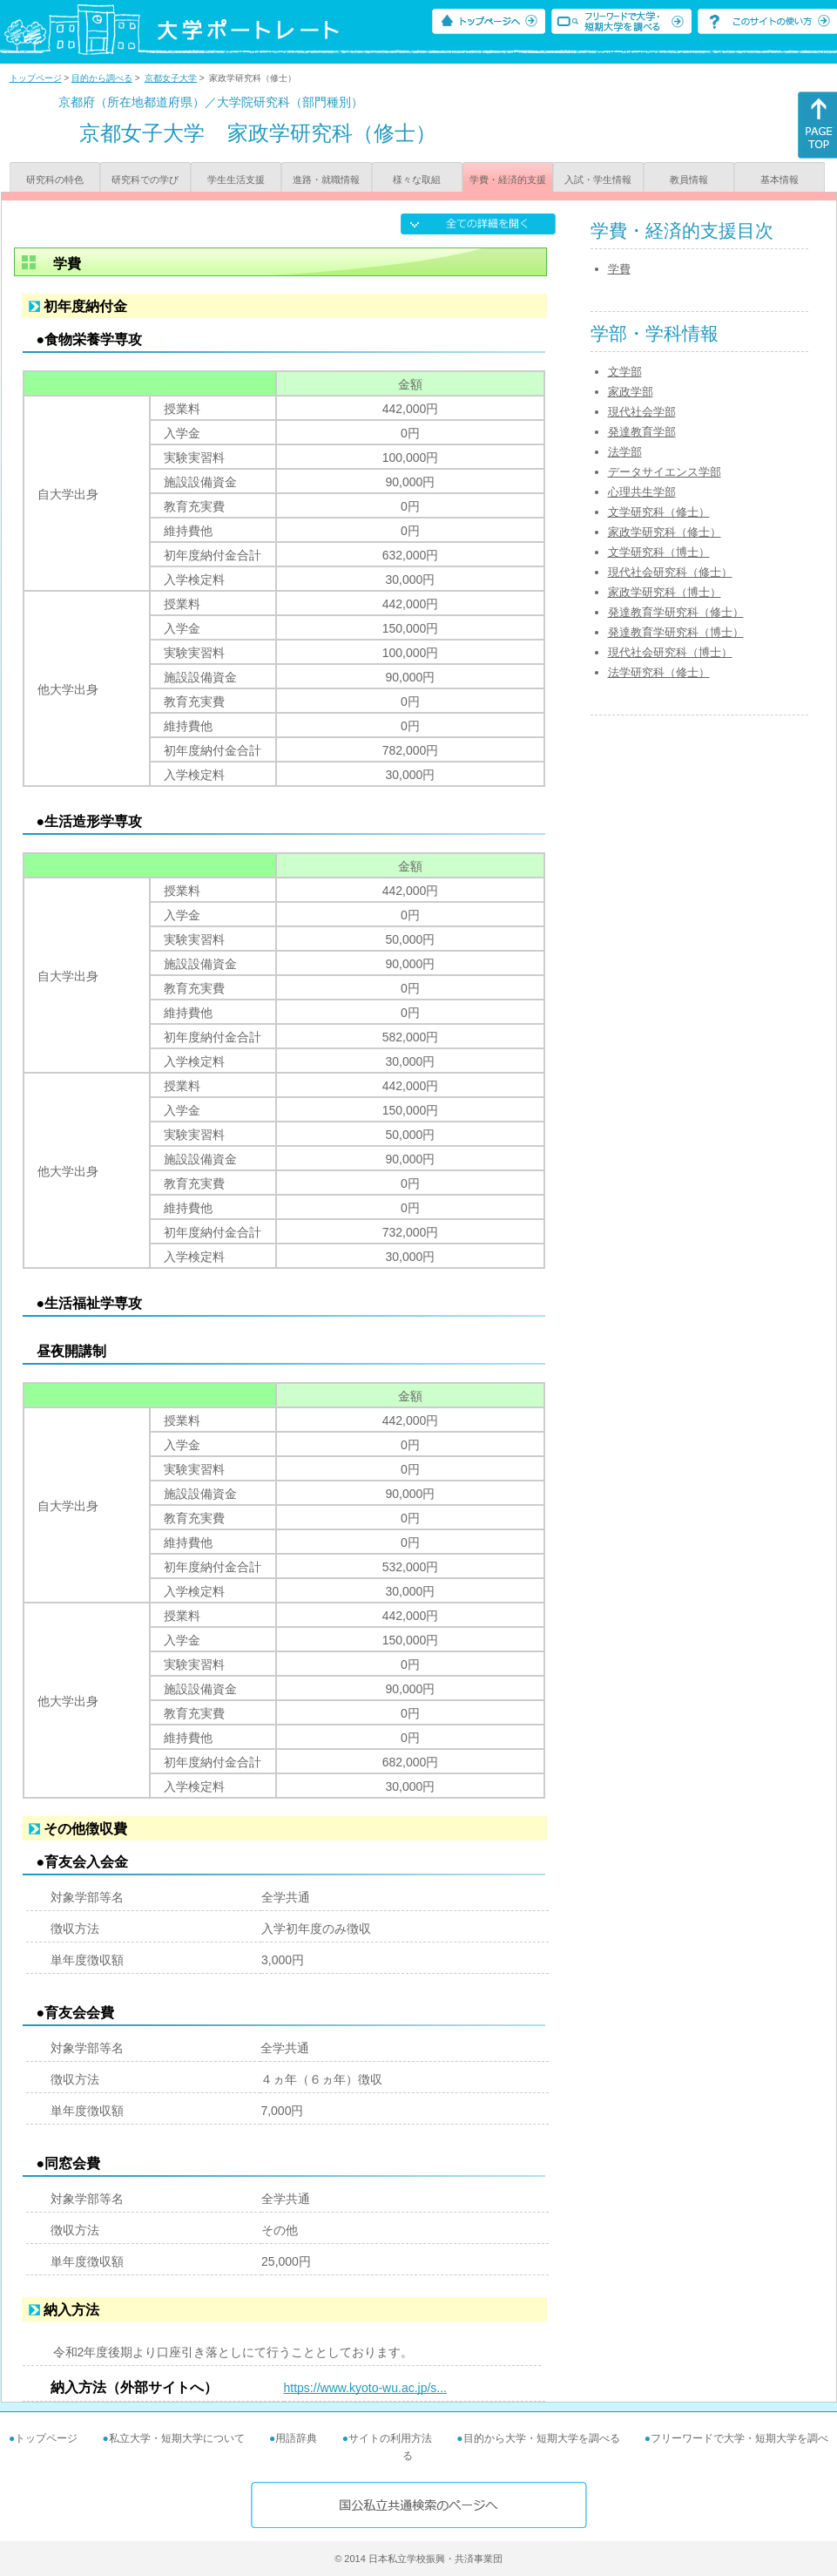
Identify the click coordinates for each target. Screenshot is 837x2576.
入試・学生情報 (597, 179)
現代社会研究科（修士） (670, 572)
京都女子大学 (171, 78)
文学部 (625, 371)
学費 (619, 268)
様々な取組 (417, 179)
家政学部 (630, 391)
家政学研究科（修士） (664, 532)
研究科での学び (145, 179)
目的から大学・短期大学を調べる (541, 2438)
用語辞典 (296, 2438)
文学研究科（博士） (659, 552)
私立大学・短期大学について (177, 2438)
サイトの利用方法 (390, 2438)
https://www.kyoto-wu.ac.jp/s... (366, 2388)
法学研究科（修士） (659, 672)
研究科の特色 (55, 179)
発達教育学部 (642, 431)
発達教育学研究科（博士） (676, 632)
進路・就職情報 (326, 179)
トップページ (36, 78)
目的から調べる (101, 78)
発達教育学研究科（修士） (676, 612)
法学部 (625, 451)
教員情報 (689, 179)
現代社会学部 (642, 411)
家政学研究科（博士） (664, 592)
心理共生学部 (642, 491)
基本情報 (779, 179)
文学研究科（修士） (659, 512)
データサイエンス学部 (664, 471)
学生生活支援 (236, 179)
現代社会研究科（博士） (670, 652)
